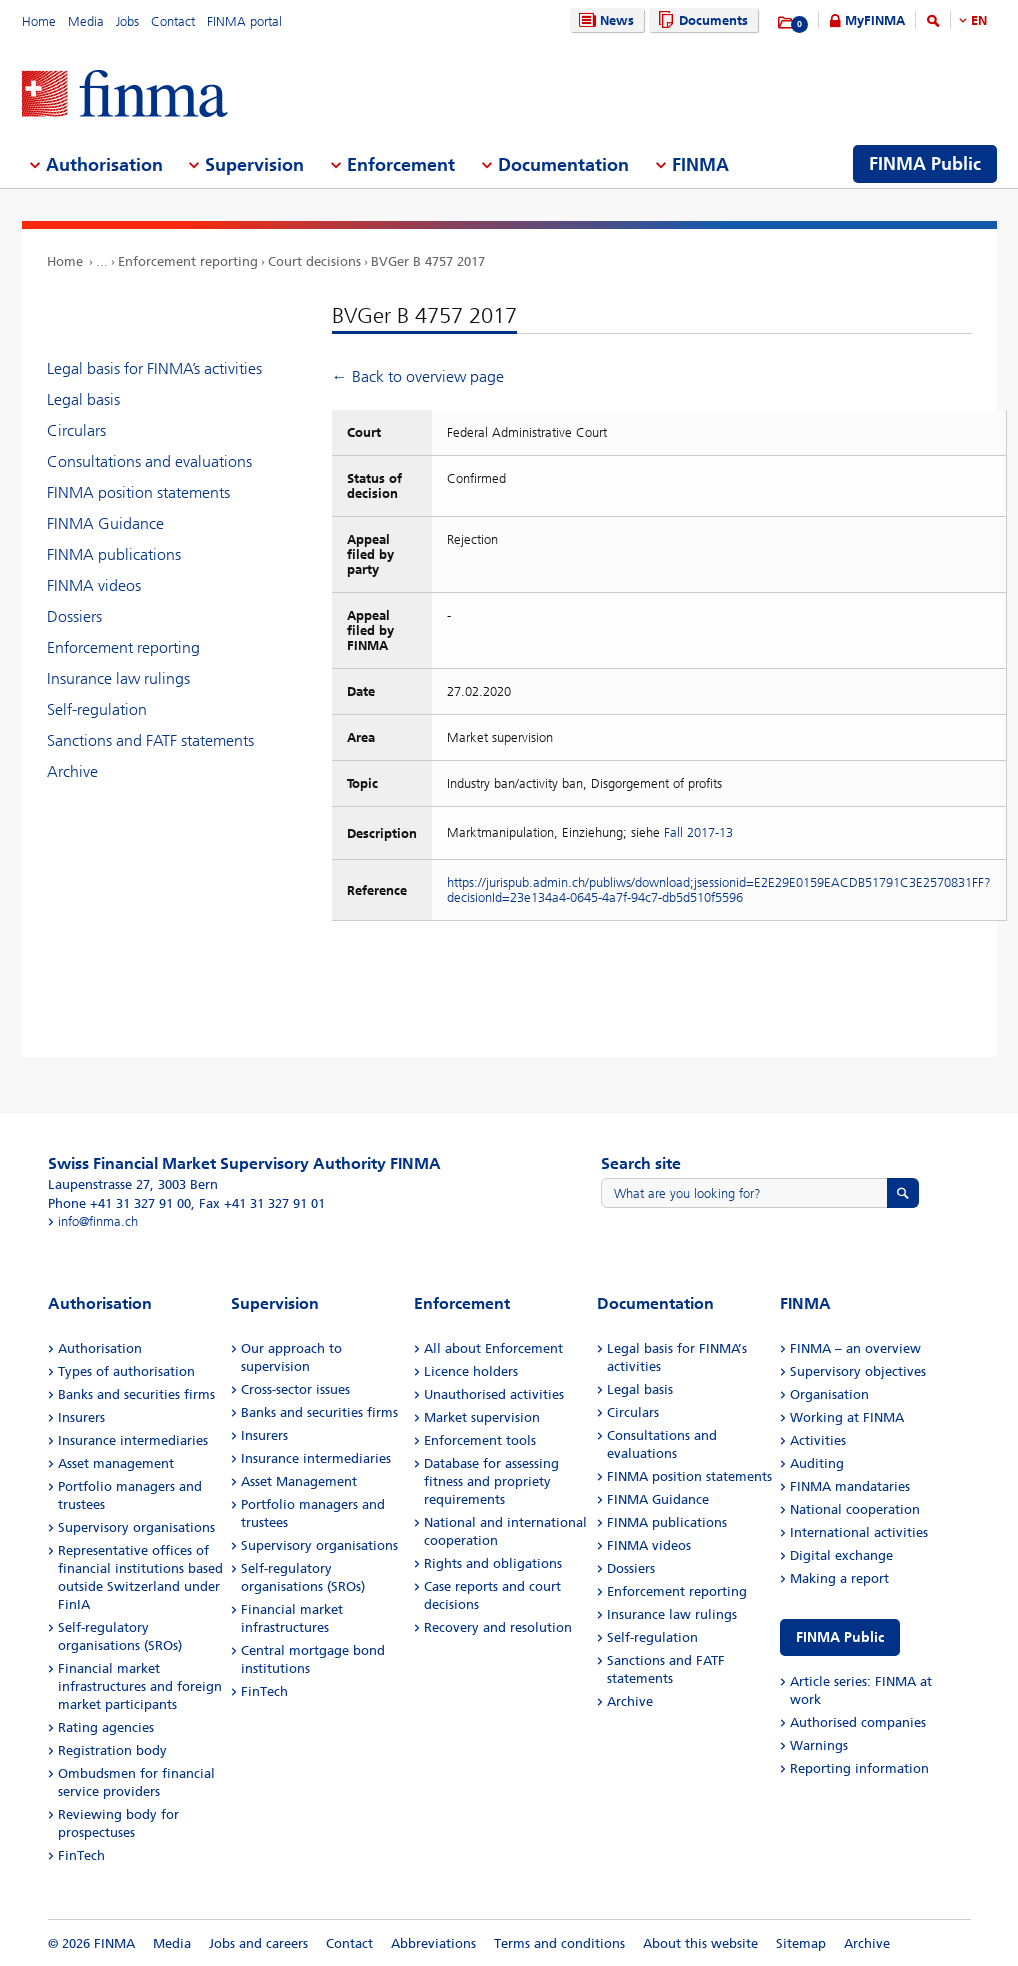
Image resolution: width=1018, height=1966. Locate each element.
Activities (818, 1440)
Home (39, 21)
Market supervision (482, 1417)
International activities (859, 1532)
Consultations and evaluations (149, 461)
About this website (700, 1943)
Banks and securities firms (136, 1394)
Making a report (839, 1578)
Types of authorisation (126, 1371)
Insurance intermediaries (133, 1440)
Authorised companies (858, 1722)
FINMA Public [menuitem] (925, 164)
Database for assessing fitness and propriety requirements (491, 1481)
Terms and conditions (559, 1943)
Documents (700, 20)
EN (979, 20)
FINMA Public (840, 1637)
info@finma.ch (98, 1221)
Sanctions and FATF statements (150, 740)
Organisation (829, 1394)
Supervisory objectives (858, 1371)
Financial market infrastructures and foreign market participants (140, 1686)
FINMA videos (94, 585)
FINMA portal (244, 21)
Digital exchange (841, 1555)
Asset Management (299, 1481)
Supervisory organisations (136, 1527)
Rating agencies (106, 1727)
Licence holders (471, 1371)
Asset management (116, 1463)
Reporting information (859, 1768)
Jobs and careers (258, 1943)
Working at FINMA (847, 1417)
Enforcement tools (480, 1440)
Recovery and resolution (498, 1627)
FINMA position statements (138, 492)
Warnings (819, 1745)
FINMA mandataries (850, 1486)
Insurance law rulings (118, 678)
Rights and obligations (493, 1563)
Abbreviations (433, 1943)
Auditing (817, 1463)
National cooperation (855, 1509)
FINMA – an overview (855, 1348)
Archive (72, 771)
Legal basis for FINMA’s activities (154, 368)
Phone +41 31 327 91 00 (119, 1203)
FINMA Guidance (105, 523)
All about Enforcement (493, 1348)
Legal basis (83, 399)
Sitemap (801, 1943)
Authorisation (100, 1348)
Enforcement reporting (188, 261)
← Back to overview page (418, 376)
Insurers (81, 1417)
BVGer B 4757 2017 (428, 261)
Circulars (76, 430)
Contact (173, 21)
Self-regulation (97, 709)
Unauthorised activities (494, 1394)
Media (86, 21)
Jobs (127, 21)
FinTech (81, 1855)
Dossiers (74, 616)
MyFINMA (875, 20)
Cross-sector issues (295, 1389)
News (604, 20)
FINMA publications (114, 554)
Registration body (112, 1750)
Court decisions (314, 261)
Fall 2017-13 (698, 832)
